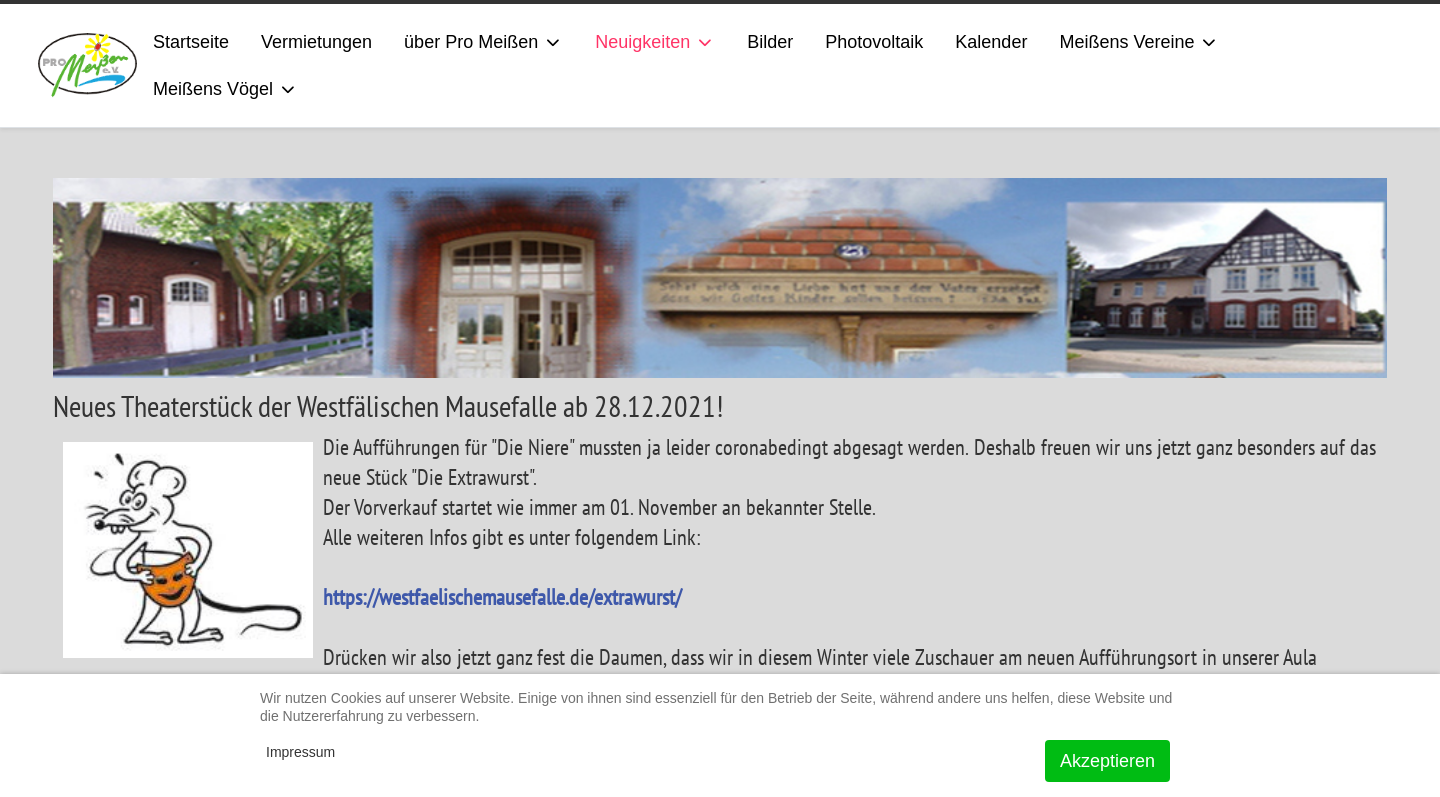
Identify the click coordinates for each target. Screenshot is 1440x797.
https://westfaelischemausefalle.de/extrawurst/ (502, 597)
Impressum (300, 752)
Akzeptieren (1107, 761)
